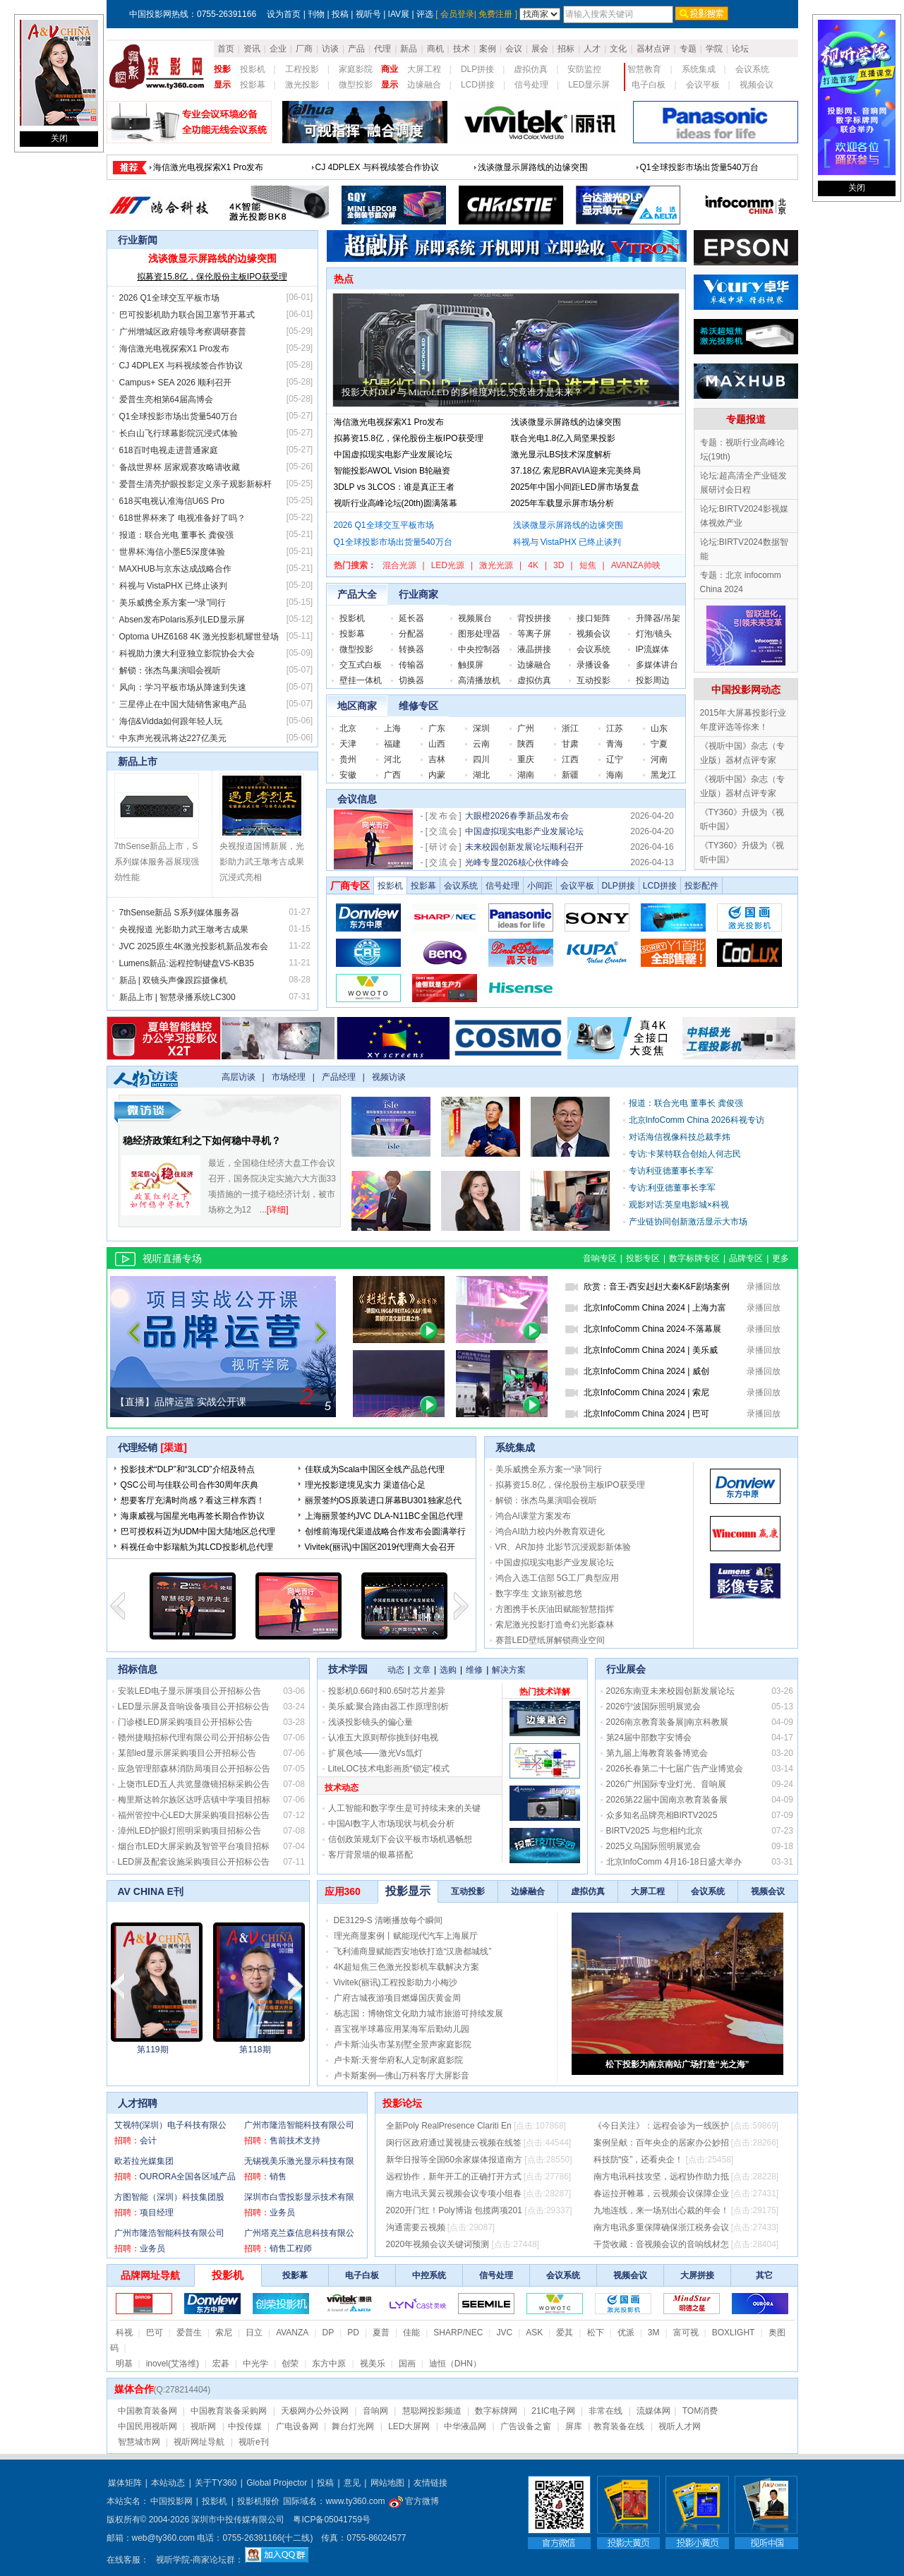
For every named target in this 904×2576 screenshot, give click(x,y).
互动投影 (593, 680)
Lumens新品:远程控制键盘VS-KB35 (186, 963)
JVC (504, 2332)
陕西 (525, 744)
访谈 (330, 49)
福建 (392, 744)
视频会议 (756, 85)
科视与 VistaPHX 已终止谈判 (173, 586)
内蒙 (436, 775)
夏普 (381, 2332)
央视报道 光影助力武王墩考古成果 (183, 929)
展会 (539, 49)
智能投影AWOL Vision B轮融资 (392, 471)
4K (533, 565)
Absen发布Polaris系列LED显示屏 (182, 620)
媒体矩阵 (125, 2483)
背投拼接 (534, 618)
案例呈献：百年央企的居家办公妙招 (661, 2143)
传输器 (411, 665)
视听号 (368, 14)
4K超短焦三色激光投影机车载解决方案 (407, 1967)
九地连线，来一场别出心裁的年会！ (661, 2210)
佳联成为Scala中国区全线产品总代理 (375, 1469)
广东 (436, 728)
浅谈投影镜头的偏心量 (370, 1722)
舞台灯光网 (353, 2426)
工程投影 (302, 69)
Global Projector (276, 2483)
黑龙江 (663, 775)
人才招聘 (137, 2103)
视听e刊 (254, 2442)
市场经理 (289, 1077)
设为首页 (284, 14)
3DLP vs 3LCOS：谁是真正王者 (394, 487)
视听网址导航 (199, 2442)
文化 (618, 49)
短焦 (587, 565)
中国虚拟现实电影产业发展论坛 (393, 454)
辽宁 (614, 759)
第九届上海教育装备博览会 (657, 1753)
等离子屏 (534, 634)
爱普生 (189, 2332)
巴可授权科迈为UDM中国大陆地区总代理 (198, 1531)
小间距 (540, 886)
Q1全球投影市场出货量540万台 (699, 178)
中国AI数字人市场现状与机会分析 (391, 1824)
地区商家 (357, 705)
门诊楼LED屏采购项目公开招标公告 (185, 1722)
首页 (225, 49)
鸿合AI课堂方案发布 (533, 1516)
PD (353, 2332)
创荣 (290, 2364)
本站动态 (168, 2483)
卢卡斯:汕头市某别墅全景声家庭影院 (402, 2045)
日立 (254, 2332)
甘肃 (570, 744)
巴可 (154, 2332)
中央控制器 (479, 649)
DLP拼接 (477, 69)
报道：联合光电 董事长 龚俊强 (176, 535)
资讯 (251, 49)
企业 (278, 49)
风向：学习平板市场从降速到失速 (182, 687)
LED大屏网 (409, 2426)
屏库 (573, 2426)
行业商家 (418, 594)
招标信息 (137, 1669)
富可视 (686, 2332)
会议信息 (357, 799)
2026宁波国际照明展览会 (653, 1706)
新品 (408, 49)
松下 (595, 2332)
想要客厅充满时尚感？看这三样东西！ (193, 1500)
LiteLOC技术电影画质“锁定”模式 (389, 1769)
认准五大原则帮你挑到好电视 (383, 1738)
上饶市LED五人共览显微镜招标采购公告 (194, 1784)
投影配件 (701, 886)
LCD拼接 (478, 85)
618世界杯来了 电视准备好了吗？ (182, 518)
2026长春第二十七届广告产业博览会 (675, 1769)
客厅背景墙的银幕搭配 (370, 1855)
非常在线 (605, 2411)
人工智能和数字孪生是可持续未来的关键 (404, 1808)
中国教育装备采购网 (229, 2411)
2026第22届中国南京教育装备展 (667, 1800)
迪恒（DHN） (455, 2364)
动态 (395, 1670)
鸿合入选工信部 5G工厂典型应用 (557, 1578)
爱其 (564, 2332)
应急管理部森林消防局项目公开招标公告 (194, 1769)
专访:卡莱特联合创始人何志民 (685, 1154)
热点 (344, 278)
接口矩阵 (593, 618)
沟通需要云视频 (415, 2227)
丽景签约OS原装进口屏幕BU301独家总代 (383, 1500)
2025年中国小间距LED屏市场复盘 (575, 487)
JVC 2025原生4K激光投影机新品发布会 (193, 946)
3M (654, 2332)
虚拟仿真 (531, 69)
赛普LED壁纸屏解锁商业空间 (550, 1640)
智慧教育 (644, 69)
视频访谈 (389, 1077)
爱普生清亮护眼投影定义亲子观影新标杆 (195, 484)
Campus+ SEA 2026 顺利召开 (175, 382)
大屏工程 (424, 69)
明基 (124, 2364)
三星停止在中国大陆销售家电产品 (182, 704)
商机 (435, 49)
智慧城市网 (139, 2442)
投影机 (252, 69)
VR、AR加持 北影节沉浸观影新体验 (563, 1547)
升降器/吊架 (658, 618)
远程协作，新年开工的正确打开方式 (454, 2176)
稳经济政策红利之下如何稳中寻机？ (202, 1140)
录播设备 (593, 665)
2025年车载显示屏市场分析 (563, 503)
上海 (392, 728)
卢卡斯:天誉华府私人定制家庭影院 (398, 2060)
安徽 (347, 775)
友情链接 (430, 2483)
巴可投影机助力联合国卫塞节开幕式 (187, 315)
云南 (481, 744)
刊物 (316, 14)
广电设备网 (297, 2426)
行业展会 (626, 1669)
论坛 (740, 49)
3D (558, 565)
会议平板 (703, 85)
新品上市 (137, 761)
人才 (592, 49)
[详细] (278, 1210)
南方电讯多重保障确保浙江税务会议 (661, 2227)
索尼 (223, 2332)
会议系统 (752, 69)
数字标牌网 (496, 2411)
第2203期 (245, 2049)
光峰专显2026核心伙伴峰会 (517, 862)
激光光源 (496, 565)
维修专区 (418, 705)
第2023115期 (143, 2049)
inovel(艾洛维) (172, 2364)
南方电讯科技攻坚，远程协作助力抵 (661, 2176)
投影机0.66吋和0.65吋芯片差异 (387, 1691)
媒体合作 (134, 2389)
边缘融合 (424, 85)
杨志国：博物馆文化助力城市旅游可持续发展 (418, 2013)
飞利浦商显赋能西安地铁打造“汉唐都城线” (413, 1951)
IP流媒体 (652, 649)
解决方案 (509, 1670)
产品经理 (339, 1077)
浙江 (570, 728)
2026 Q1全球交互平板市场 (169, 298)
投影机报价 (258, 2501)
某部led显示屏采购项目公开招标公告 (187, 1753)
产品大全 (357, 594)
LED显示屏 (589, 85)
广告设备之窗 (525, 2426)
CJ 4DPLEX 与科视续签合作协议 (377, 178)
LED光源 (447, 565)
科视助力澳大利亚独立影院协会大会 (187, 653)
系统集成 (699, 69)
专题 (688, 49)
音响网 (375, 2411)
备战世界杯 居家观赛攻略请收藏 (179, 467)
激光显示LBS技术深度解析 (561, 454)
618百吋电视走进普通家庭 (168, 450)
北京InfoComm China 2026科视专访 (696, 1120)
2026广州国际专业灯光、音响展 (666, 1784)
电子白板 (648, 85)
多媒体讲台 (657, 665)
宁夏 (659, 744)
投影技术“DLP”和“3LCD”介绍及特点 (188, 1469)
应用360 (343, 1891)
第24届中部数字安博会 (649, 1738)
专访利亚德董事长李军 (671, 1171)
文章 (422, 1670)
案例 (487, 49)
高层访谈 (238, 1077)
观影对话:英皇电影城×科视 (679, 1205)
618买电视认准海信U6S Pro (171, 501)
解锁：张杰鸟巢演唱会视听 (170, 670)
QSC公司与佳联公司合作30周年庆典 (189, 1485)
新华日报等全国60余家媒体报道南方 (454, 2160)
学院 (714, 49)
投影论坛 (402, 2103)
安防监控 (584, 69)
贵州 (347, 759)
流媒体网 (653, 2411)
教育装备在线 (618, 2426)
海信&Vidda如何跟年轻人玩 (170, 721)
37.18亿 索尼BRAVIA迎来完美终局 (576, 471)
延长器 (411, 618)
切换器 (411, 680)
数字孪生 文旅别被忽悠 (538, 1594)
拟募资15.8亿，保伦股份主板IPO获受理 (212, 277)
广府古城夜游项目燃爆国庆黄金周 (397, 1998)
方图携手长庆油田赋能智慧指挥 (554, 1609)
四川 (481, 759)
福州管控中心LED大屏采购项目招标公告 (194, 1815)
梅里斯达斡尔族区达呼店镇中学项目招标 (194, 1800)
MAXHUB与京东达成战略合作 (175, 569)
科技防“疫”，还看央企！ (638, 2160)
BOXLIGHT (733, 2332)
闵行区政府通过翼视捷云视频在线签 (454, 2143)
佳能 (411, 2332)
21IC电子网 (552, 2411)
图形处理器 (479, 634)
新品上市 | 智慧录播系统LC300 (177, 997)
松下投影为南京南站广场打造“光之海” (677, 2064)
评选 (424, 14)
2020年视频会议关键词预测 (438, 2244)
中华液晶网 (465, 2426)
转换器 (411, 649)
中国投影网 (171, 2501)
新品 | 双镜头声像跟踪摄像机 (173, 980)
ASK (534, 2332)
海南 (614, 775)
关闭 (59, 138)
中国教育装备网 (147, 2411)
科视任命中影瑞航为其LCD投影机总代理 (197, 1547)
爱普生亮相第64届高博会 (166, 399)
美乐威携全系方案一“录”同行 (173, 603)
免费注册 (495, 14)
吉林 (436, 759)
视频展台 (475, 618)
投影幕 (252, 85)
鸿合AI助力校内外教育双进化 (550, 1531)
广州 (525, 728)
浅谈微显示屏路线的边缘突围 (533, 178)
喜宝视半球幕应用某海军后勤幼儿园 (401, 2029)
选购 (448, 1670)
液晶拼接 (534, 649)
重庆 (525, 759)
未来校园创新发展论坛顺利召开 (524, 847)
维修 (474, 1670)
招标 (566, 49)
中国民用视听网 (147, 2426)
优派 (625, 2332)
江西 (570, 759)
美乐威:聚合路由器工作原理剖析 (388, 1706)
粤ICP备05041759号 (331, 2519)
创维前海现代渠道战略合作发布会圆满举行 (385, 1531)
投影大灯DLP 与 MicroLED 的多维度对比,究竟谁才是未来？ (462, 392)
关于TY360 (215, 2483)
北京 (347, 728)
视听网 (203, 2426)
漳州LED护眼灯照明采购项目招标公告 (189, 1831)
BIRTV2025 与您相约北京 (654, 1831)
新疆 (570, 775)
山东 (659, 728)
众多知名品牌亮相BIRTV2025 (662, 1815)
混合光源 (399, 565)
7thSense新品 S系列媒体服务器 (179, 912)
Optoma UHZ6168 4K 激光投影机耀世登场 (199, 637)
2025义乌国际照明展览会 (653, 1846)
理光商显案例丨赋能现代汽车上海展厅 (406, 1936)
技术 (461, 49)
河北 (392, 759)
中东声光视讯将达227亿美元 (173, 738)
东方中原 (329, 2364)
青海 (614, 744)
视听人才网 (679, 2426)
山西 (436, 744)
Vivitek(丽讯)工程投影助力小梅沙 (395, 1982)
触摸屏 (470, 665)
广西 (392, 775)
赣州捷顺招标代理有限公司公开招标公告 (194, 1738)
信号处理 (531, 85)
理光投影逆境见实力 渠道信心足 (365, 1485)
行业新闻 (137, 240)
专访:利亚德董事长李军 (672, 1188)
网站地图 (387, 2483)
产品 (356, 49)
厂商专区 (350, 885)
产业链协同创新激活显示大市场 (688, 1222)
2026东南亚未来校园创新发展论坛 (670, 1691)
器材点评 (653, 49)
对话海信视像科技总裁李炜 (679, 1137)
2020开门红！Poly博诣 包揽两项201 (454, 2210)
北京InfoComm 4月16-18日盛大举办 (674, 1862)
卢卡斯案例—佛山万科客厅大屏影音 (401, 2076)
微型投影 (356, 85)
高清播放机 (479, 680)
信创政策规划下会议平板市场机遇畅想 (400, 1839)
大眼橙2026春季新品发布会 (517, 816)
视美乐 (372, 2364)
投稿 (340, 14)
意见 (352, 2483)
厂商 (304, 49)
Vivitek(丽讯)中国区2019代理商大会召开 (380, 1547)
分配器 (411, 634)
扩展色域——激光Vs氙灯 (375, 1753)
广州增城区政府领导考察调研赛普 (182, 332)
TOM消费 (700, 2411)
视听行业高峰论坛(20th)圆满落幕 (395, 503)
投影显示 (407, 1891)
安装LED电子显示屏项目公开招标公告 (189, 1691)
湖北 (481, 775)
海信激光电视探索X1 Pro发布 (208, 178)
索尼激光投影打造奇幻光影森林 (554, 1625)
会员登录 (457, 14)
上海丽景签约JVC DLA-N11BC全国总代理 (384, 1516)
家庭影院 (356, 69)
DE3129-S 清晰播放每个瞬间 (388, 1920)
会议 (513, 49)
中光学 (255, 2364)
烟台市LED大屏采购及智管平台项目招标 (194, 1846)
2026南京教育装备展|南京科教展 (667, 1722)
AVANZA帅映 (636, 565)
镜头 (663, 634)
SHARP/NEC (458, 2332)
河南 (659, 759)
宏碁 (220, 2364)
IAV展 (398, 14)
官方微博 (414, 2501)
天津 (347, 744)
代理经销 (137, 1447)
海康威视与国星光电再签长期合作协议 (193, 1516)
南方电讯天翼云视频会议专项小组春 (454, 2193)
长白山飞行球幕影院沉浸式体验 (178, 433)
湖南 (525, 775)
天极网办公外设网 (315, 2411)
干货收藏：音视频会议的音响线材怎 (661, 2244)
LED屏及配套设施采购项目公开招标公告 (194, 1862)
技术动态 (341, 1788)
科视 (124, 2332)
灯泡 (644, 634)
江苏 (614, 728)
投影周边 (653, 680)
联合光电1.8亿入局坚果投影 (563, 438)
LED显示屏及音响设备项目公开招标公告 (194, 1706)
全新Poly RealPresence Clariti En (449, 2126)
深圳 (481, 728)
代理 (382, 49)
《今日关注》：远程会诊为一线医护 (661, 2126)
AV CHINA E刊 (150, 1891)
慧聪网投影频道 (432, 2411)
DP (328, 2332)
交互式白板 (360, 665)
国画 (407, 2364)
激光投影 (302, 85)
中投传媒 (245, 2426)
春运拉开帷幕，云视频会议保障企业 (661, 2193)
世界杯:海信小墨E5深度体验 (172, 552)
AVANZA (292, 2332)
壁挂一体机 (360, 680)
